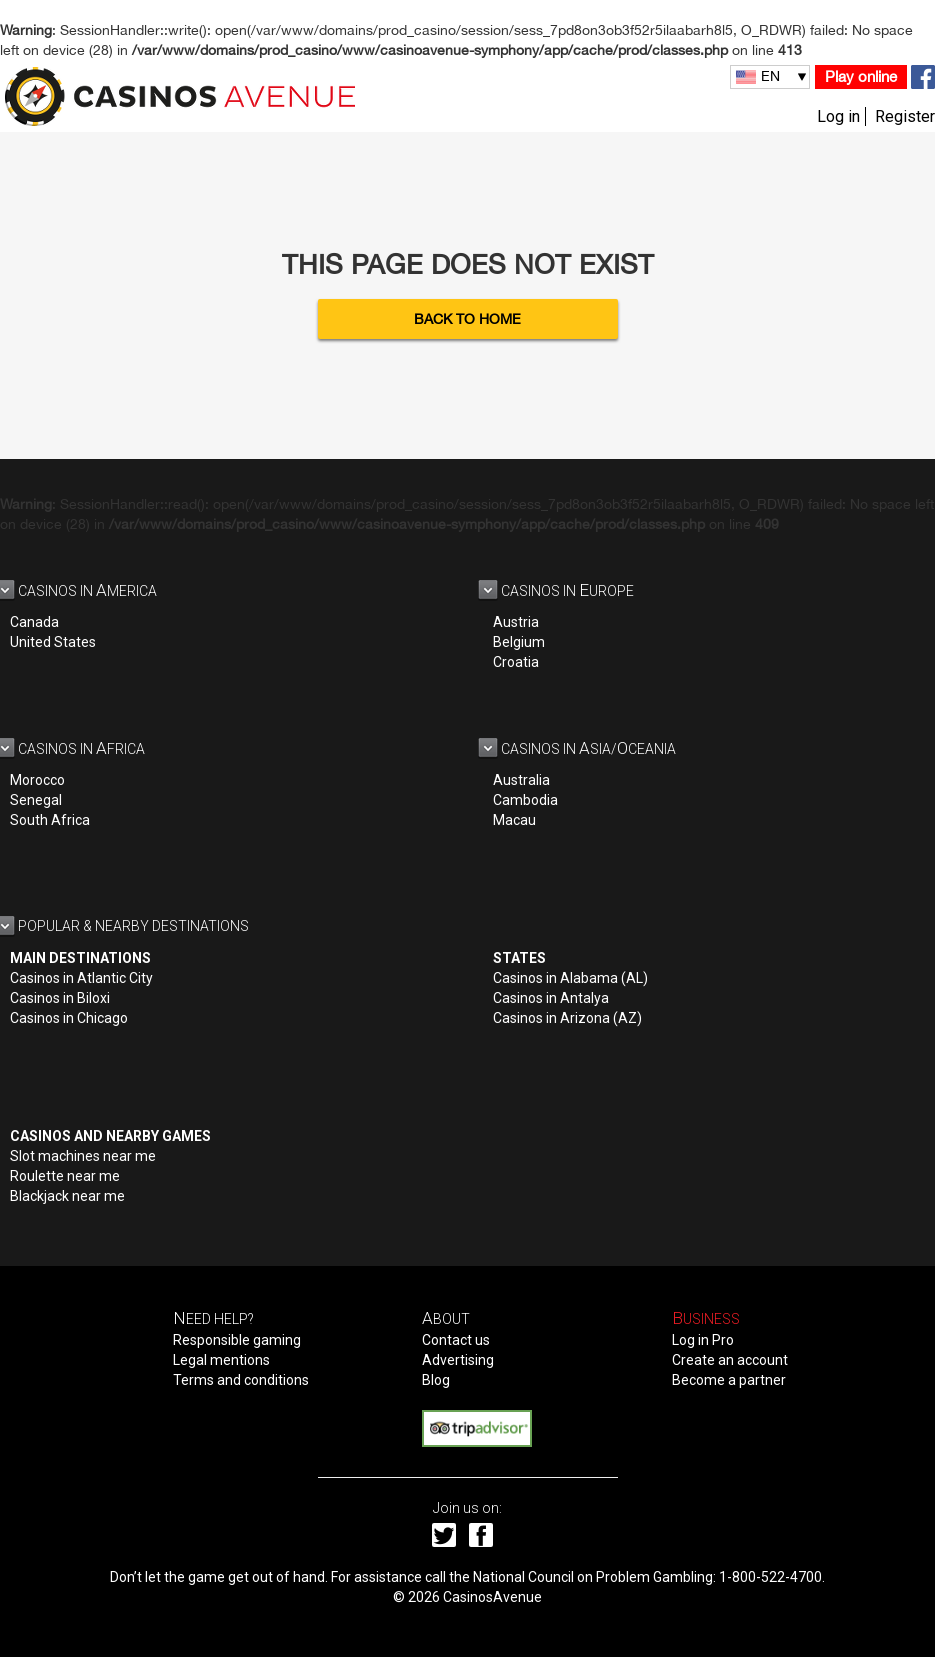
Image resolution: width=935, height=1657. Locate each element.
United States (53, 642)
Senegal (36, 800)
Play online (861, 76)
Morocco (37, 780)
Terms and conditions (241, 1380)
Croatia (516, 662)
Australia (521, 780)
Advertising (458, 1360)
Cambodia (525, 800)
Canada (34, 622)
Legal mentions (221, 1360)
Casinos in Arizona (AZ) (567, 1018)
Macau (514, 820)
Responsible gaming (237, 1340)
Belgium (519, 642)
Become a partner (729, 1380)
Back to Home (467, 319)
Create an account (730, 1360)
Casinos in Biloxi (60, 998)
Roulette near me (65, 1176)
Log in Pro (703, 1340)
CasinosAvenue (492, 1597)
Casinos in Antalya (551, 998)
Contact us (456, 1340)
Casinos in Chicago (69, 1018)
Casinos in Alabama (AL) (570, 978)
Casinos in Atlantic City (81, 978)
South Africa (50, 820)
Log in (838, 116)
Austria (516, 622)
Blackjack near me (67, 1196)
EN (770, 76)
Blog (436, 1380)
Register (905, 116)
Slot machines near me (83, 1156)
